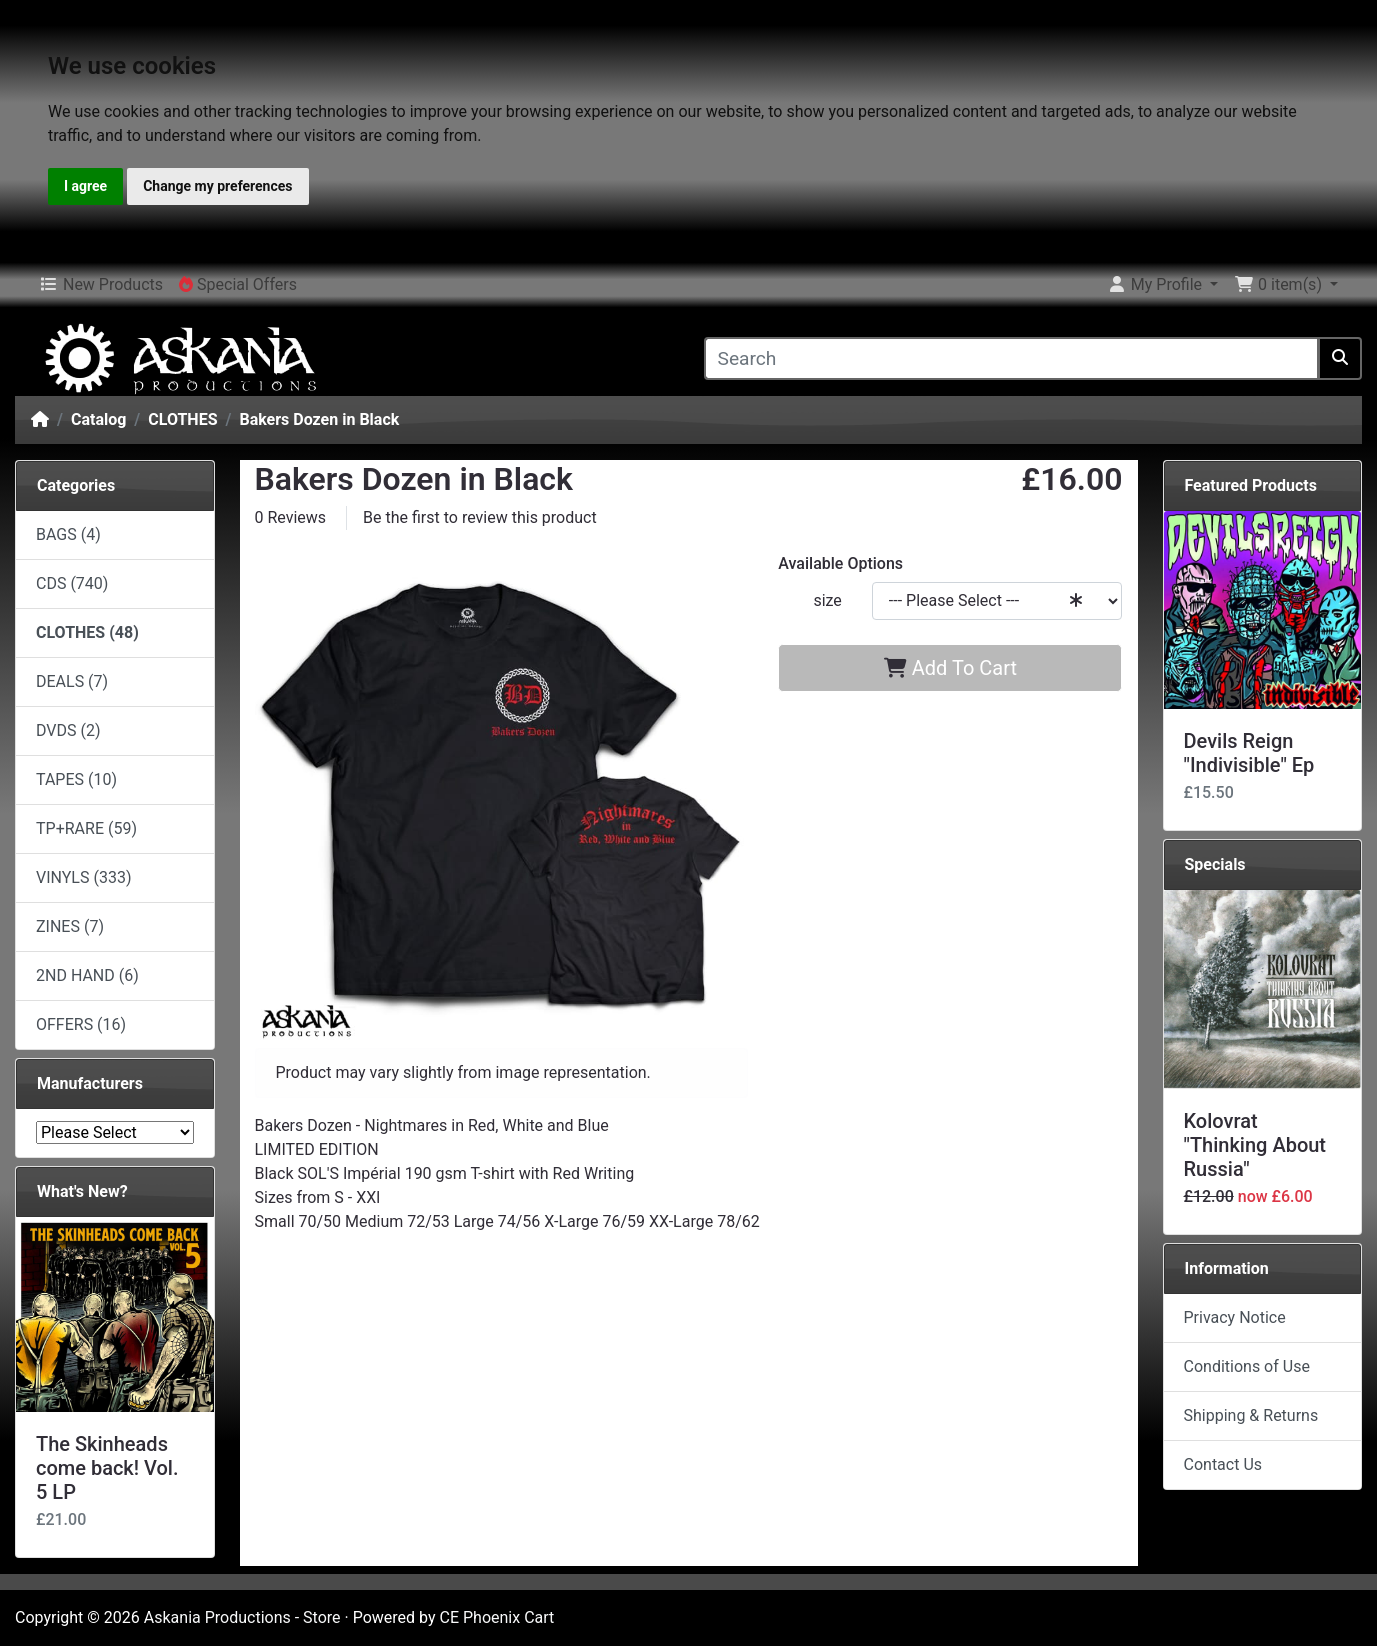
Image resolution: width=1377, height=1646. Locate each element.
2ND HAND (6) (87, 975)
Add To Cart (950, 668)
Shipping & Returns (1251, 1415)
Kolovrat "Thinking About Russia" (1255, 1145)
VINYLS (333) (83, 877)
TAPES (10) (76, 779)
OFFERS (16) (81, 1024)
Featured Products (1251, 485)
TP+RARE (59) (86, 828)
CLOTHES (182, 419)
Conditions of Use (1247, 1366)
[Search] (1012, 358)
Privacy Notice (1235, 1317)
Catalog (98, 419)
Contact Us (1223, 1464)
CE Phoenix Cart (497, 1617)
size (827, 600)
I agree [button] (85, 186)
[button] (1162, 285)
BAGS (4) (68, 534)
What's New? (82, 1191)
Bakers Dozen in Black (319, 419)
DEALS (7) (72, 681)
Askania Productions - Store (242, 1617)
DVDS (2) (68, 730)
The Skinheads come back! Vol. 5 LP (107, 1468)
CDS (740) (72, 583)
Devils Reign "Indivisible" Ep (1249, 753)
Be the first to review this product (480, 517)
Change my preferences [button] (217, 186)
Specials (1215, 864)
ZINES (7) (70, 926)
